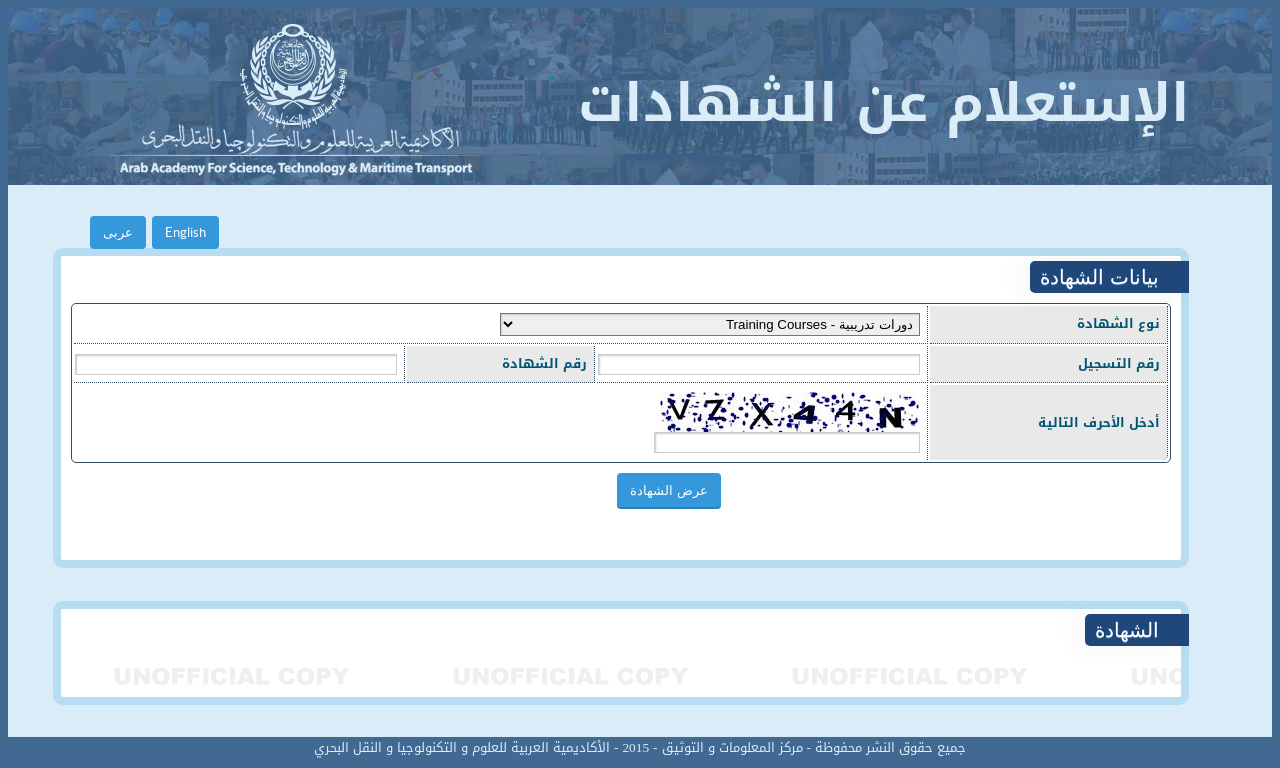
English (185, 232)
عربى (118, 232)
